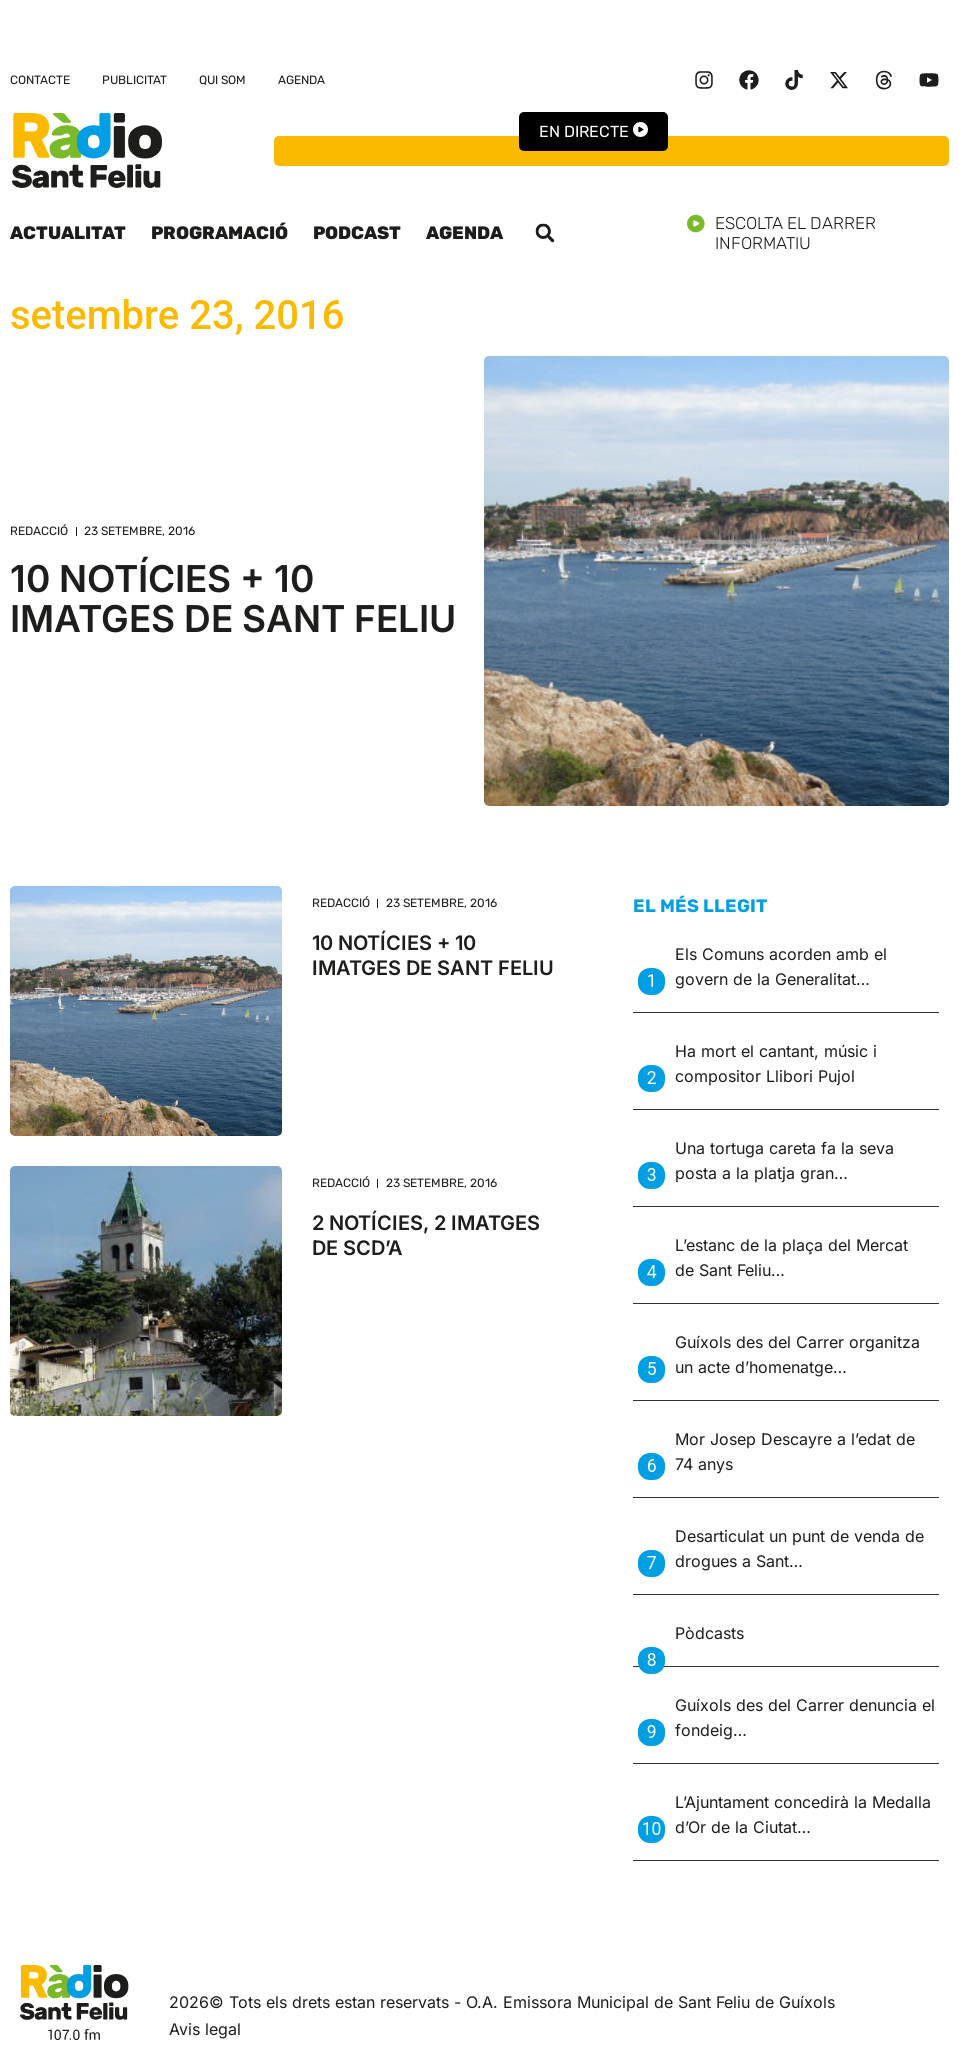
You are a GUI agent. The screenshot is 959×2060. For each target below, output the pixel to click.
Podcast (357, 233)
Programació (219, 233)
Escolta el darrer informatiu (818, 233)
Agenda (301, 80)
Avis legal (205, 2029)
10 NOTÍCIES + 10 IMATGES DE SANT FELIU (233, 598)
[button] (545, 233)
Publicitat (134, 80)
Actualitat (68, 233)
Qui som (222, 80)
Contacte (40, 80)
